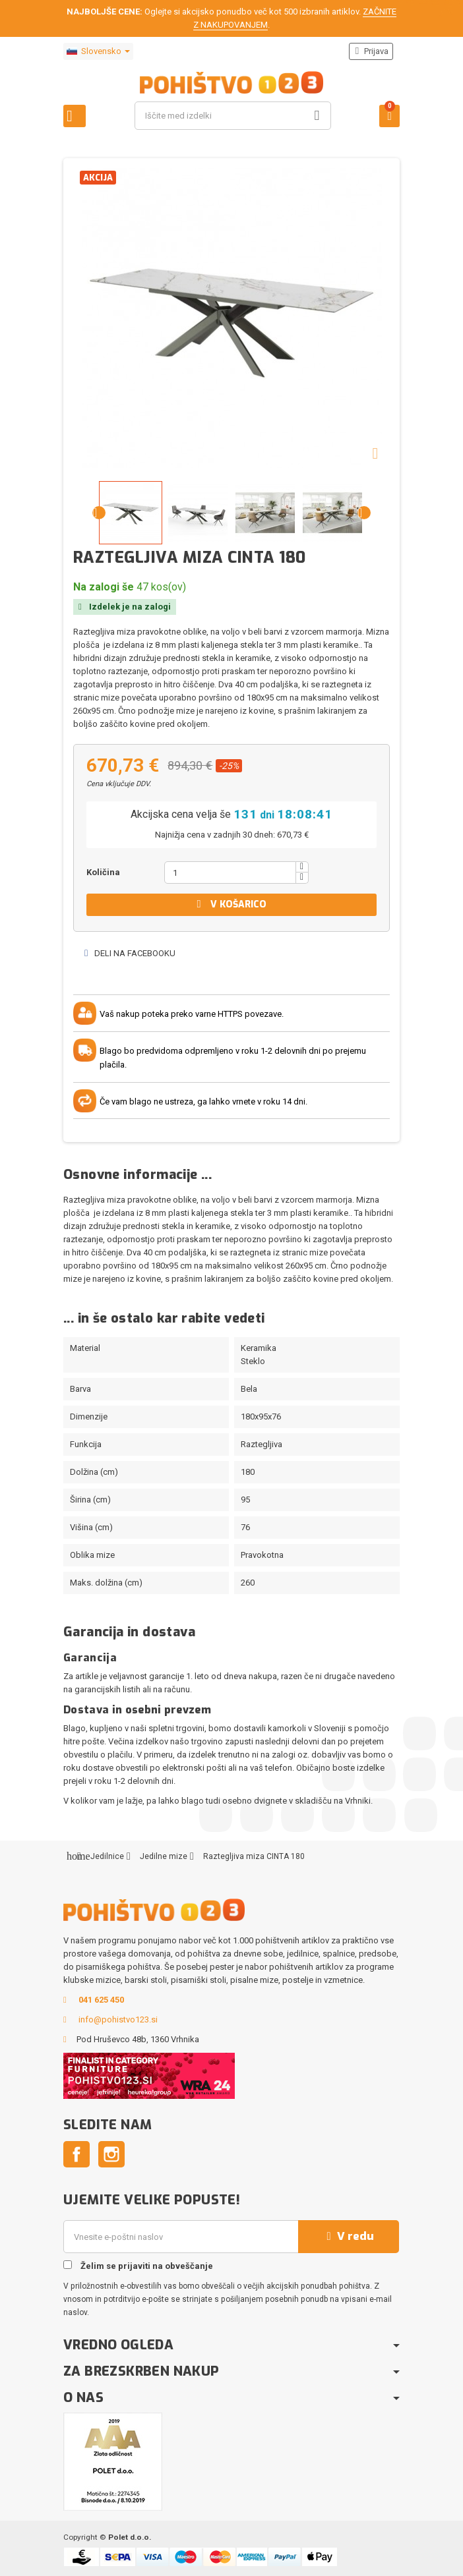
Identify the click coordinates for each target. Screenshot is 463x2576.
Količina (103, 872)
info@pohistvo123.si (118, 2019)
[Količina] (230, 872)
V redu (348, 2236)
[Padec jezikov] (98, 51)
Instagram (111, 2154)
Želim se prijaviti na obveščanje (138, 2265)
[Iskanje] (233, 115)
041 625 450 (101, 2000)
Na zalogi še (103, 587)
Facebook (76, 2154)
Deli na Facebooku (129, 953)
